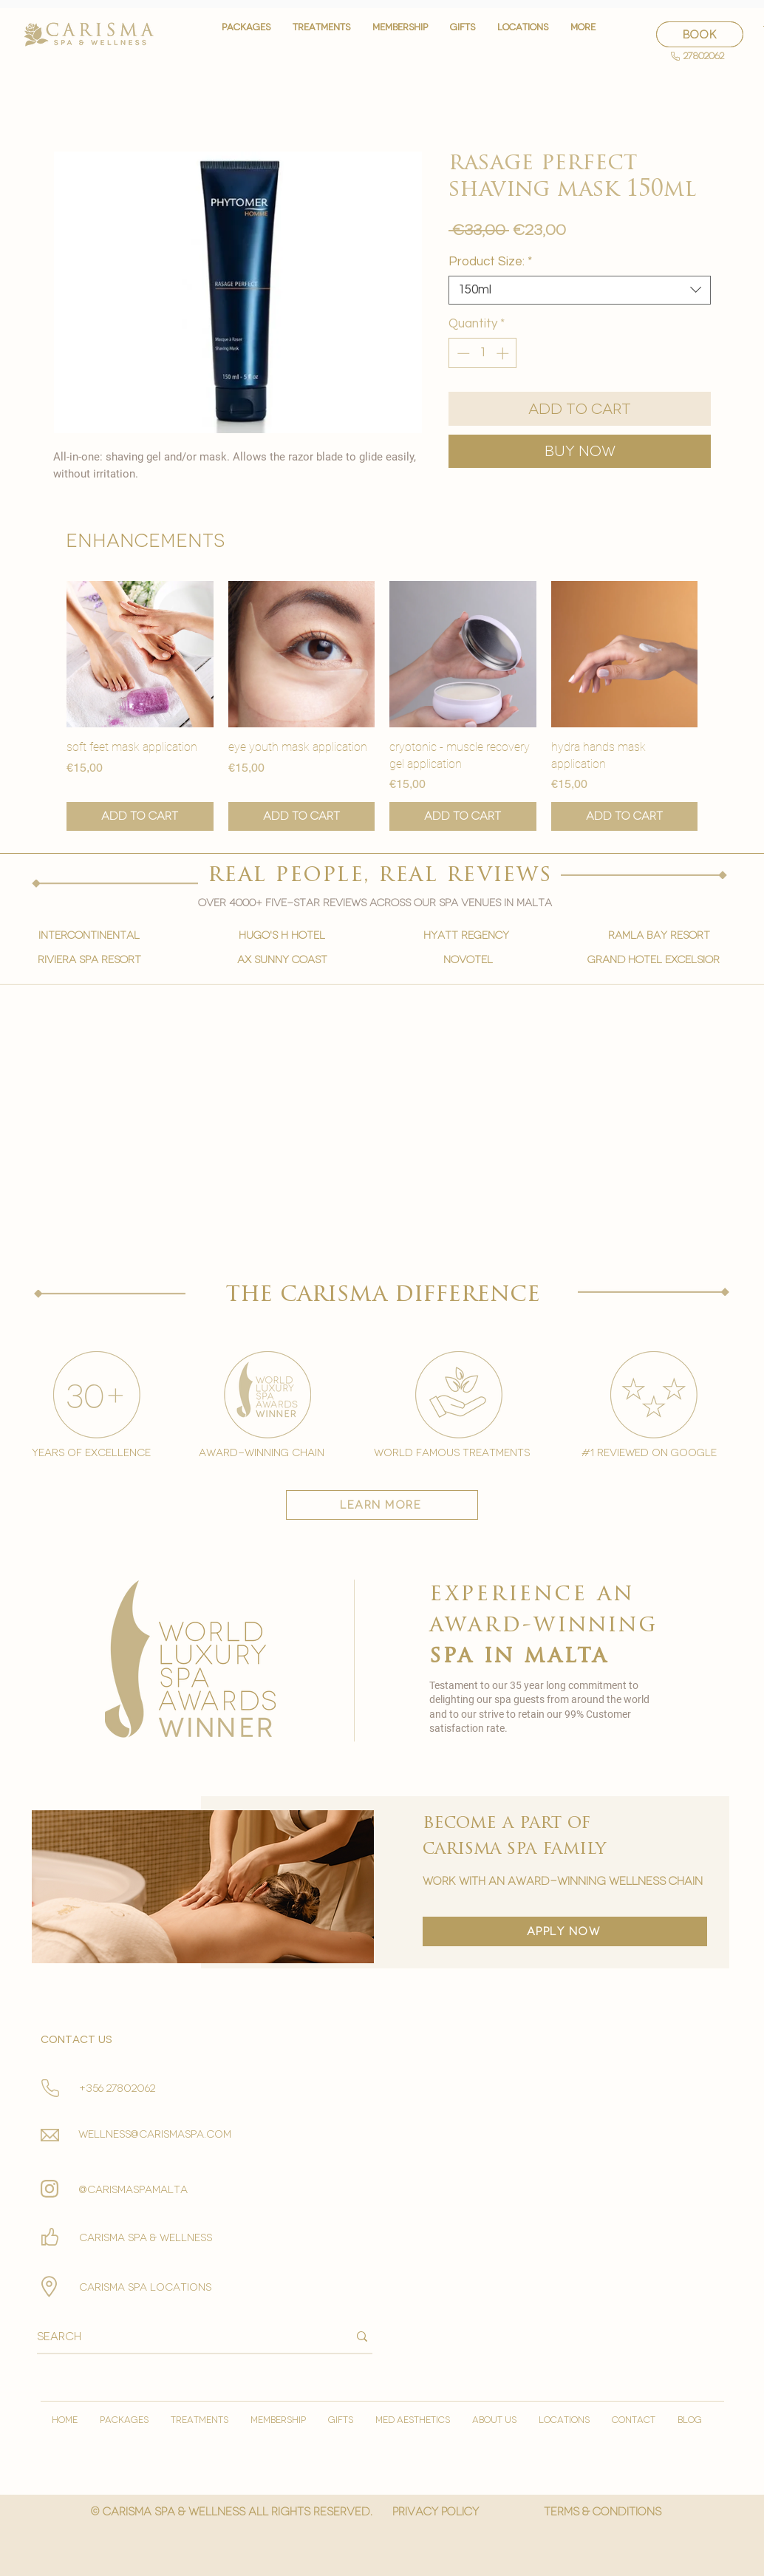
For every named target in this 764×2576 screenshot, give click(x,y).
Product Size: (490, 261)
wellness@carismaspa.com (154, 2134)
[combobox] (579, 290)
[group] (382, 706)
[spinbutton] (483, 353)
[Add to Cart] (140, 816)
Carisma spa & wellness (145, 2238)
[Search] (181, 2336)
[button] (321, 34)
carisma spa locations (145, 2287)
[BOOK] (699, 34)
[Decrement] (462, 353)
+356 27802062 (117, 2088)
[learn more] (382, 1505)
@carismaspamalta (133, 2190)
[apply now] (565, 1931)
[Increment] (504, 353)
